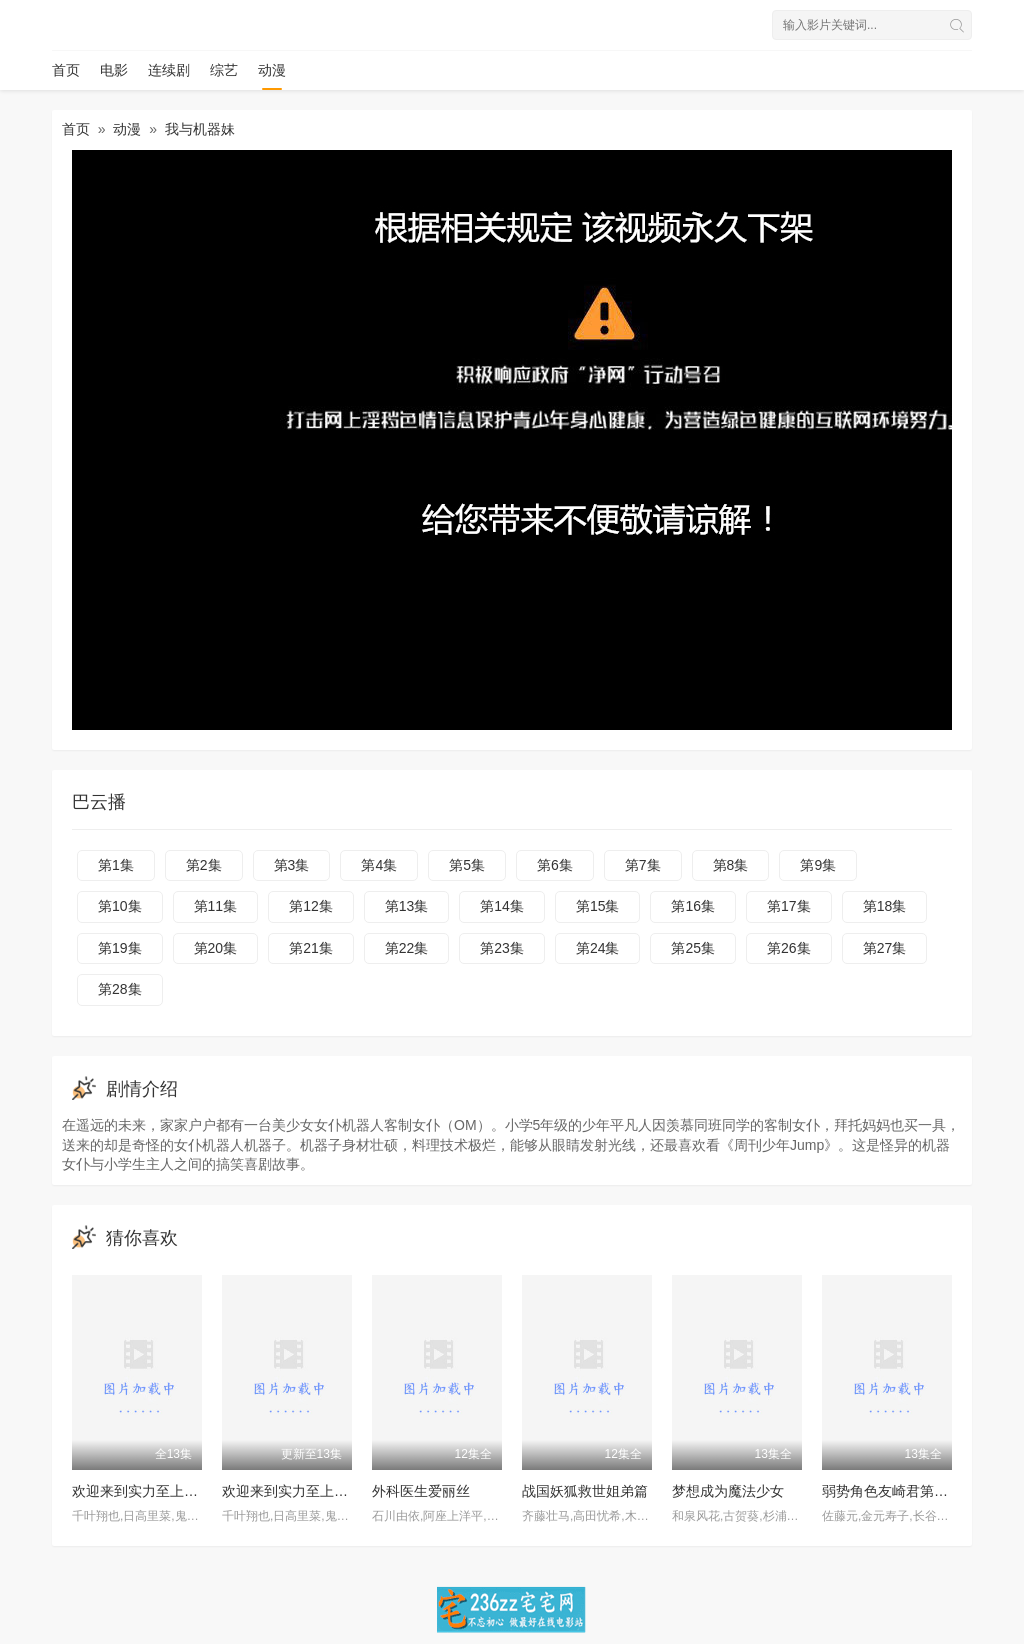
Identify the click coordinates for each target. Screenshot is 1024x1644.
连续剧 (169, 70)
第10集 (120, 906)
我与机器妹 (200, 129)
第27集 (885, 948)
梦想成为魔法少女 (728, 1491)
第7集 (643, 865)
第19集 (120, 948)
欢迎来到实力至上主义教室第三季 (327, 1491)
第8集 (731, 865)
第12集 (311, 906)
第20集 (216, 948)
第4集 (379, 865)
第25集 (693, 948)
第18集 (885, 906)
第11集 (216, 906)
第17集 (789, 906)
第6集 (555, 865)
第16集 (693, 906)
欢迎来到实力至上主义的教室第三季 (184, 1491)
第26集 (789, 948)
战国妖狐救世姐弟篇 (585, 1491)
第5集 (467, 865)
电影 (114, 70)
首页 (66, 70)
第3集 (292, 865)
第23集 (502, 948)
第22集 (407, 948)
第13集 (407, 906)
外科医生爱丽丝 (421, 1491)
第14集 (502, 906)
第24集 (598, 948)
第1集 (116, 865)
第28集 (120, 989)
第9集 (818, 865)
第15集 (598, 906)
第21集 (311, 948)
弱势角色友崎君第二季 (892, 1491)
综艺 (224, 70)
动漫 (272, 70)
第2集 (204, 865)
